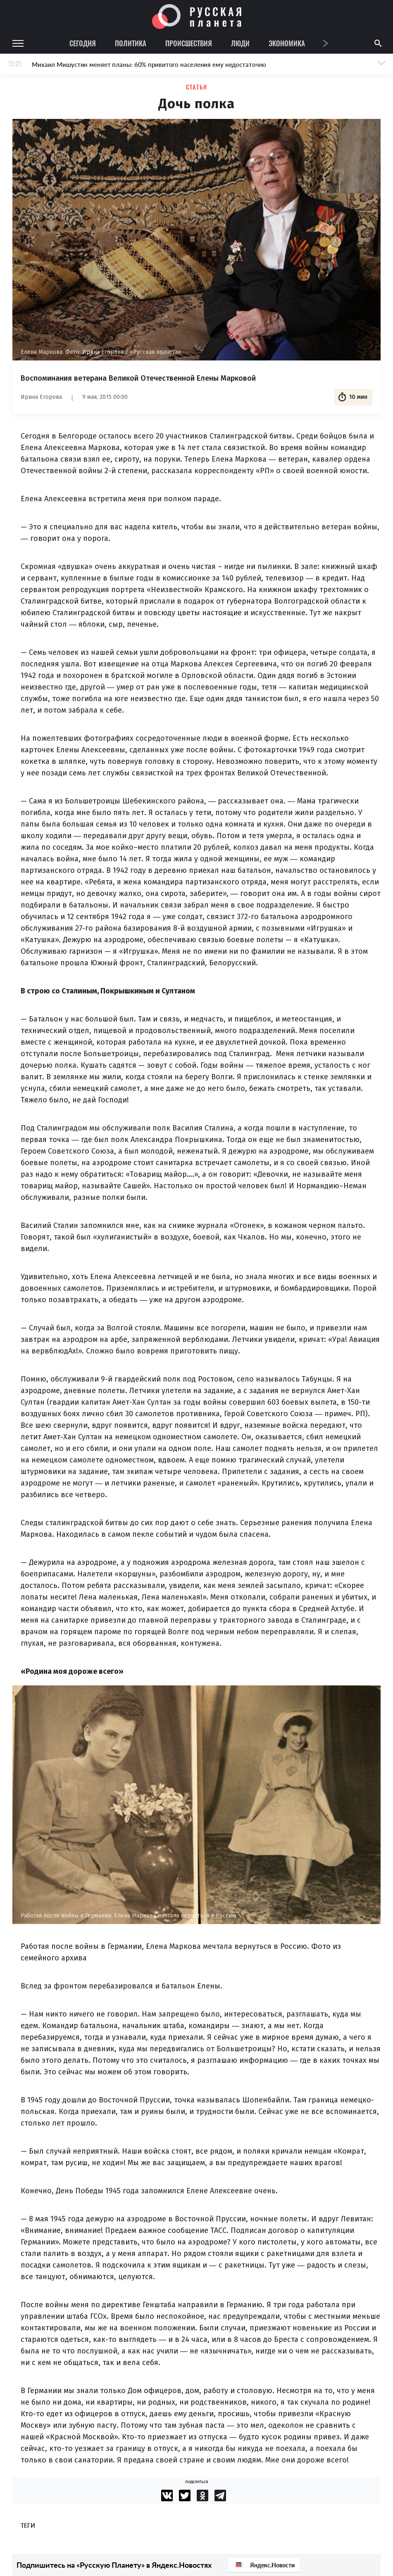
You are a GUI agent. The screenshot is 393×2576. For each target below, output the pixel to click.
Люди (240, 43)
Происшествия (188, 43)
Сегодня (82, 43)
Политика (130, 43)
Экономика (287, 43)
